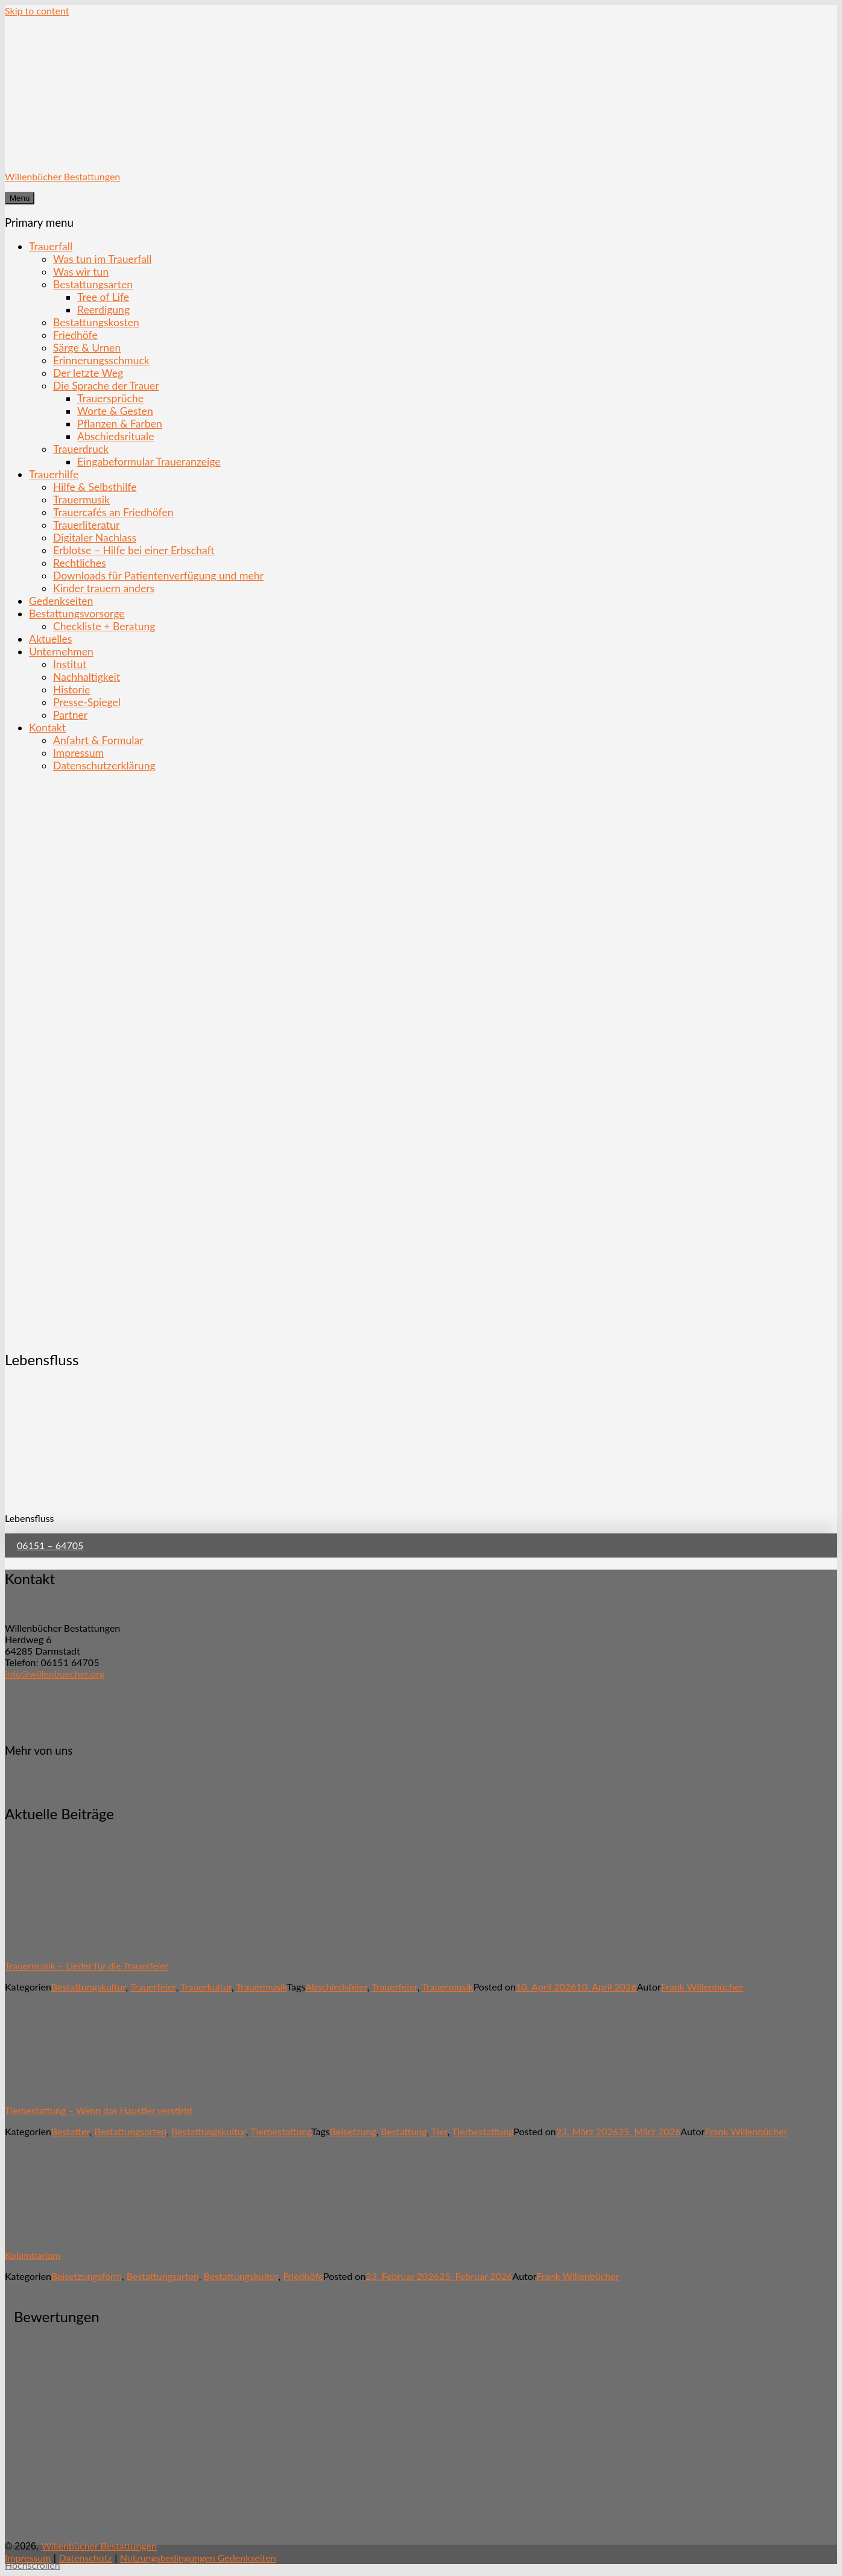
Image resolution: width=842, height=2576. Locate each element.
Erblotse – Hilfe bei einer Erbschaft (134, 550)
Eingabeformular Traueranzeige (149, 461)
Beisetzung (353, 2131)
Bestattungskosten (96, 322)
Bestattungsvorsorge (77, 613)
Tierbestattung (280, 2131)
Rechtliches (79, 563)
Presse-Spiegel (87, 702)
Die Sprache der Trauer (106, 385)
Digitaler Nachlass (94, 537)
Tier (439, 2131)
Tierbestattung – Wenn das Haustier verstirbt (98, 2110)
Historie (71, 689)
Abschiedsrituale (115, 436)
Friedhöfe (75, 335)
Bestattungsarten (93, 284)
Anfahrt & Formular (98, 740)
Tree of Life (103, 297)
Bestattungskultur (88, 1986)
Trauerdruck (81, 449)
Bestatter (70, 2131)
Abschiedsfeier (336, 1986)
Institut (70, 664)
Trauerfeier (153, 1986)
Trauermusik (81, 499)
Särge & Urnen (87, 347)
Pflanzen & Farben (119, 423)
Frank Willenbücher (702, 1986)
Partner (70, 715)
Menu (20, 198)
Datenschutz (85, 2557)
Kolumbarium (32, 2255)
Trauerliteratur (86, 525)
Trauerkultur (206, 1986)
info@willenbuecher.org (54, 1673)
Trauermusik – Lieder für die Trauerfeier (86, 1965)
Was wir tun (81, 271)
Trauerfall (50, 246)
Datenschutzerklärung (104, 765)
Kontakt (47, 727)
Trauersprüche (110, 398)
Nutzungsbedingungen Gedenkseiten (198, 2557)
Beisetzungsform (86, 2276)
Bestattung (403, 2131)
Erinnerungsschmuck (101, 360)
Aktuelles (50, 639)
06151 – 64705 (50, 1545)
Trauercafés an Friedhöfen (113, 512)
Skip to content (37, 10)
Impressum (78, 753)
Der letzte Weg (88, 373)
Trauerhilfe (53, 474)
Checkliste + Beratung (104, 626)
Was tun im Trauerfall (102, 259)
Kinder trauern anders (103, 588)
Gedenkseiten (61, 601)
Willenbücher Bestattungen (62, 176)
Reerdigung (103, 309)
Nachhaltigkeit (86, 677)
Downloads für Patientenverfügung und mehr (158, 575)
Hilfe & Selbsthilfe (94, 487)
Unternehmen (61, 651)
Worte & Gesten (115, 411)
